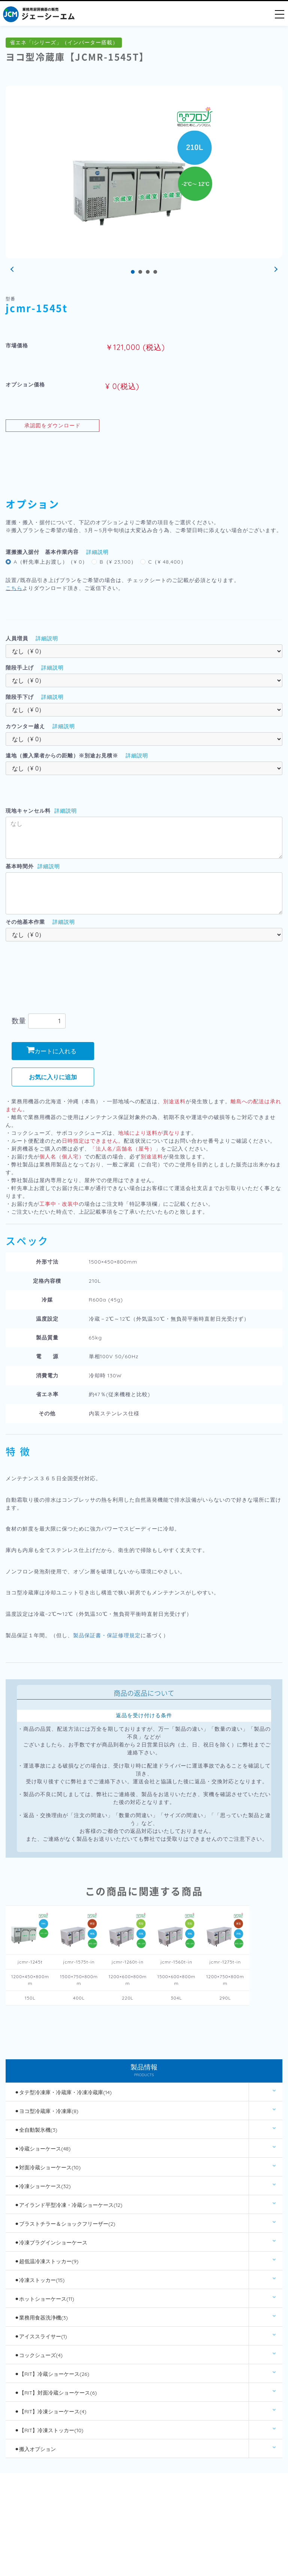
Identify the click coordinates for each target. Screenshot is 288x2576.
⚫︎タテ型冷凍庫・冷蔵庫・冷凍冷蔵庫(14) (63, 2092)
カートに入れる (51, 1051)
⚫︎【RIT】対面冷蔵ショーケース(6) (56, 2392)
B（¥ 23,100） (117, 561)
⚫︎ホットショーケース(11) (44, 2298)
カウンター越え (25, 726)
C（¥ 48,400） (167, 561)
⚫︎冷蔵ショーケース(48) (42, 2148)
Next (274, 269)
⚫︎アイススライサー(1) (41, 2336)
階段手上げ (20, 667)
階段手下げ (20, 697)
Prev (13, 269)
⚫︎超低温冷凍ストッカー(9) (46, 2261)
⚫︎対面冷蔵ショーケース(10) (48, 2167)
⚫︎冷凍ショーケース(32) (43, 2186)
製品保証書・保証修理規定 (107, 1635)
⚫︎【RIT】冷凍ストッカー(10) (49, 2430)
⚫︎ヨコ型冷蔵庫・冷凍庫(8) (46, 2111)
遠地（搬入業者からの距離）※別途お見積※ (62, 755)
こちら (14, 588)
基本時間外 (20, 866)
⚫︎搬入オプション (35, 2449)
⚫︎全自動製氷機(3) (36, 2130)
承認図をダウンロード (52, 425)
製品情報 (143, 2071)
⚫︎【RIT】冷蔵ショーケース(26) (52, 2374)
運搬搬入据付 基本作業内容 (42, 552)
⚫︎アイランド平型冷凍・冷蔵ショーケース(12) (68, 2205)
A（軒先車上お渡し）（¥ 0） (51, 561)
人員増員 (17, 638)
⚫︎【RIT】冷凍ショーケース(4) (50, 2411)
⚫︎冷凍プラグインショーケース (51, 2242)
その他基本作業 (25, 921)
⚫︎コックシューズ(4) (39, 2355)
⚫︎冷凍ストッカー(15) (39, 2280)
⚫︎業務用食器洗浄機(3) (41, 2317)
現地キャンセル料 (28, 810)
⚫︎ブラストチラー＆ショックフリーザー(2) (65, 2223)
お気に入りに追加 (53, 1077)
